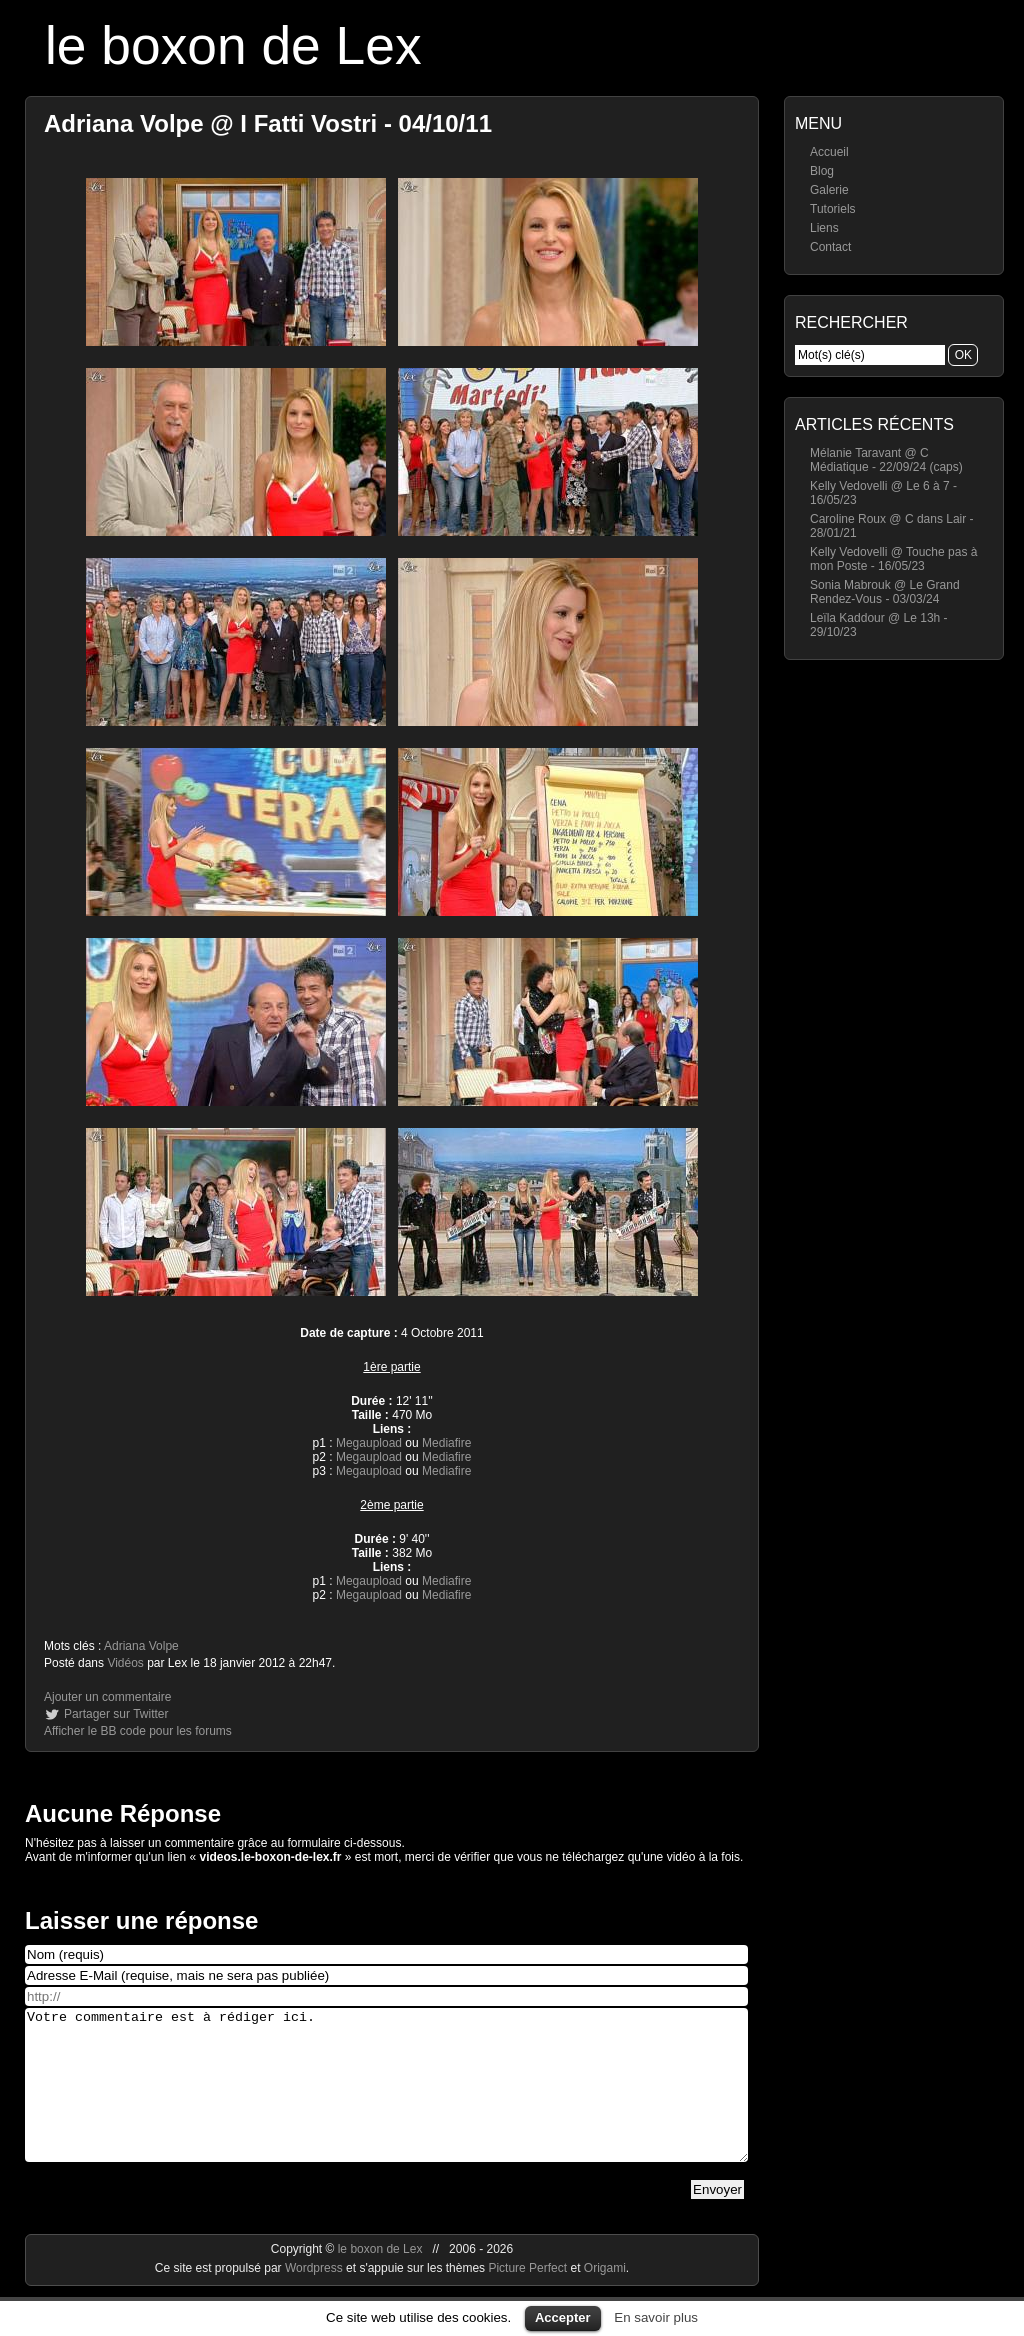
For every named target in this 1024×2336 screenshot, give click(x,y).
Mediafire (446, 1443)
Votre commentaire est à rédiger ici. (386, 2100)
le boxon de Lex (233, 45)
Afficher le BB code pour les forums (138, 1731)
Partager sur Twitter (116, 1714)
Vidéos (125, 1663)
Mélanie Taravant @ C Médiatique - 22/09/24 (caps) (886, 460)
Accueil (829, 152)
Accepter (563, 2317)
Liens (824, 228)
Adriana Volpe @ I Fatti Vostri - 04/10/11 (268, 123)
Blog (822, 171)
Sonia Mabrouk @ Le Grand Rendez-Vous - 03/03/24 (885, 592)
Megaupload (369, 1443)
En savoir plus (656, 2317)
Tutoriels (833, 209)
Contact (830, 247)
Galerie (829, 190)
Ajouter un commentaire (107, 1697)
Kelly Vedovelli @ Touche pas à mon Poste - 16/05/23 (893, 559)
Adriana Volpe (141, 1646)
